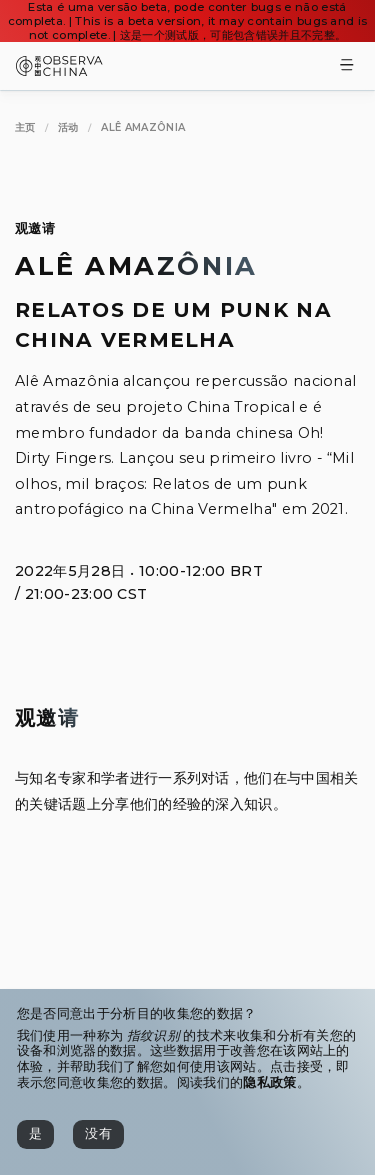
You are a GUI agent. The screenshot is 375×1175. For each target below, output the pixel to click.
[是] (35, 1134)
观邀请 (35, 228)
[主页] (25, 127)
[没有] (98, 1134)
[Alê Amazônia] (143, 127)
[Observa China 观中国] (59, 70)
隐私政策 (269, 1082)
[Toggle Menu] (347, 66)
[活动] (68, 127)
